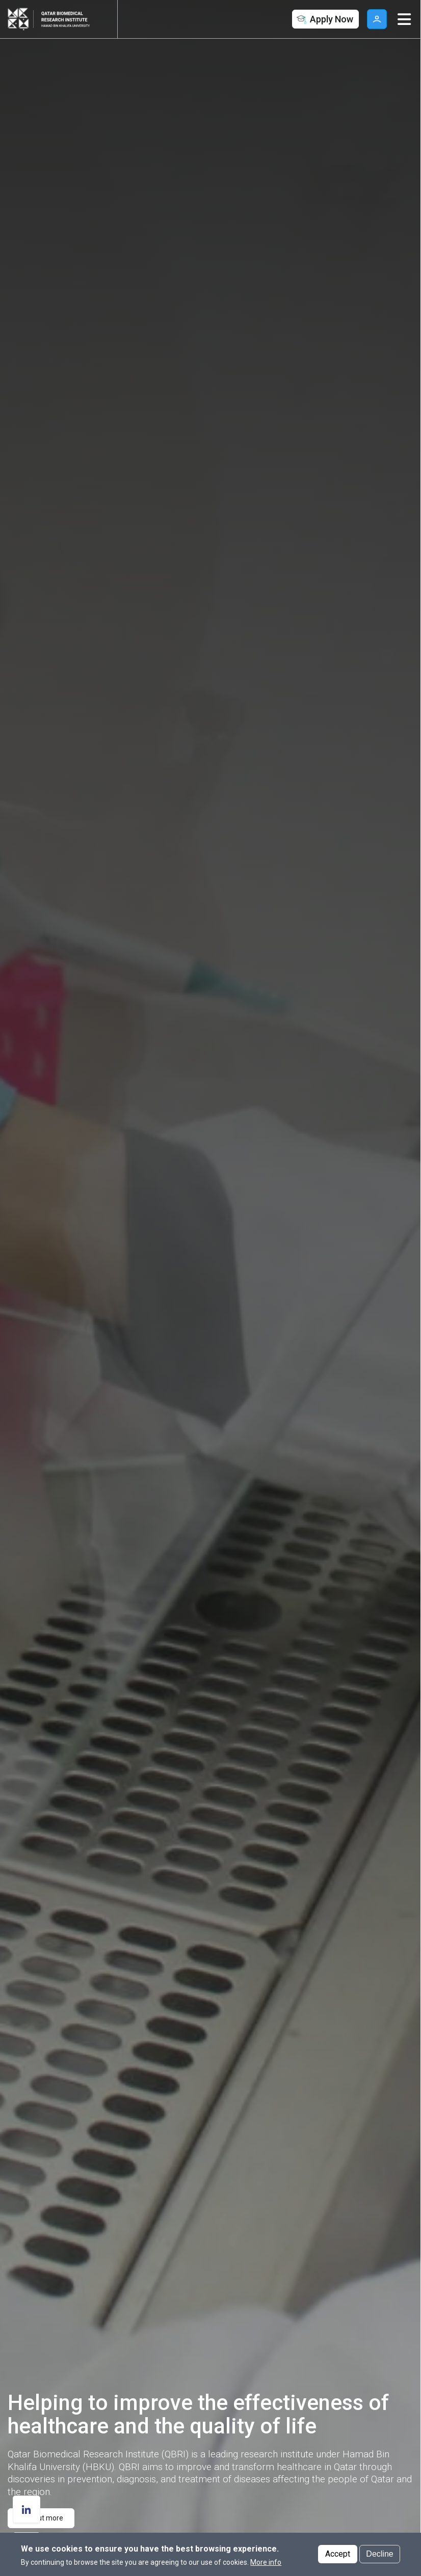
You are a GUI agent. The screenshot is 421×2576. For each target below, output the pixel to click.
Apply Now (324, 19)
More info (265, 2562)
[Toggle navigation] (404, 19)
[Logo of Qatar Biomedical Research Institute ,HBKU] (71, 18)
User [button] (377, 19)
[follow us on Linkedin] (26, 2509)
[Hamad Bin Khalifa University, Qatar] (20, 19)
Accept (337, 2554)
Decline (379, 2554)
